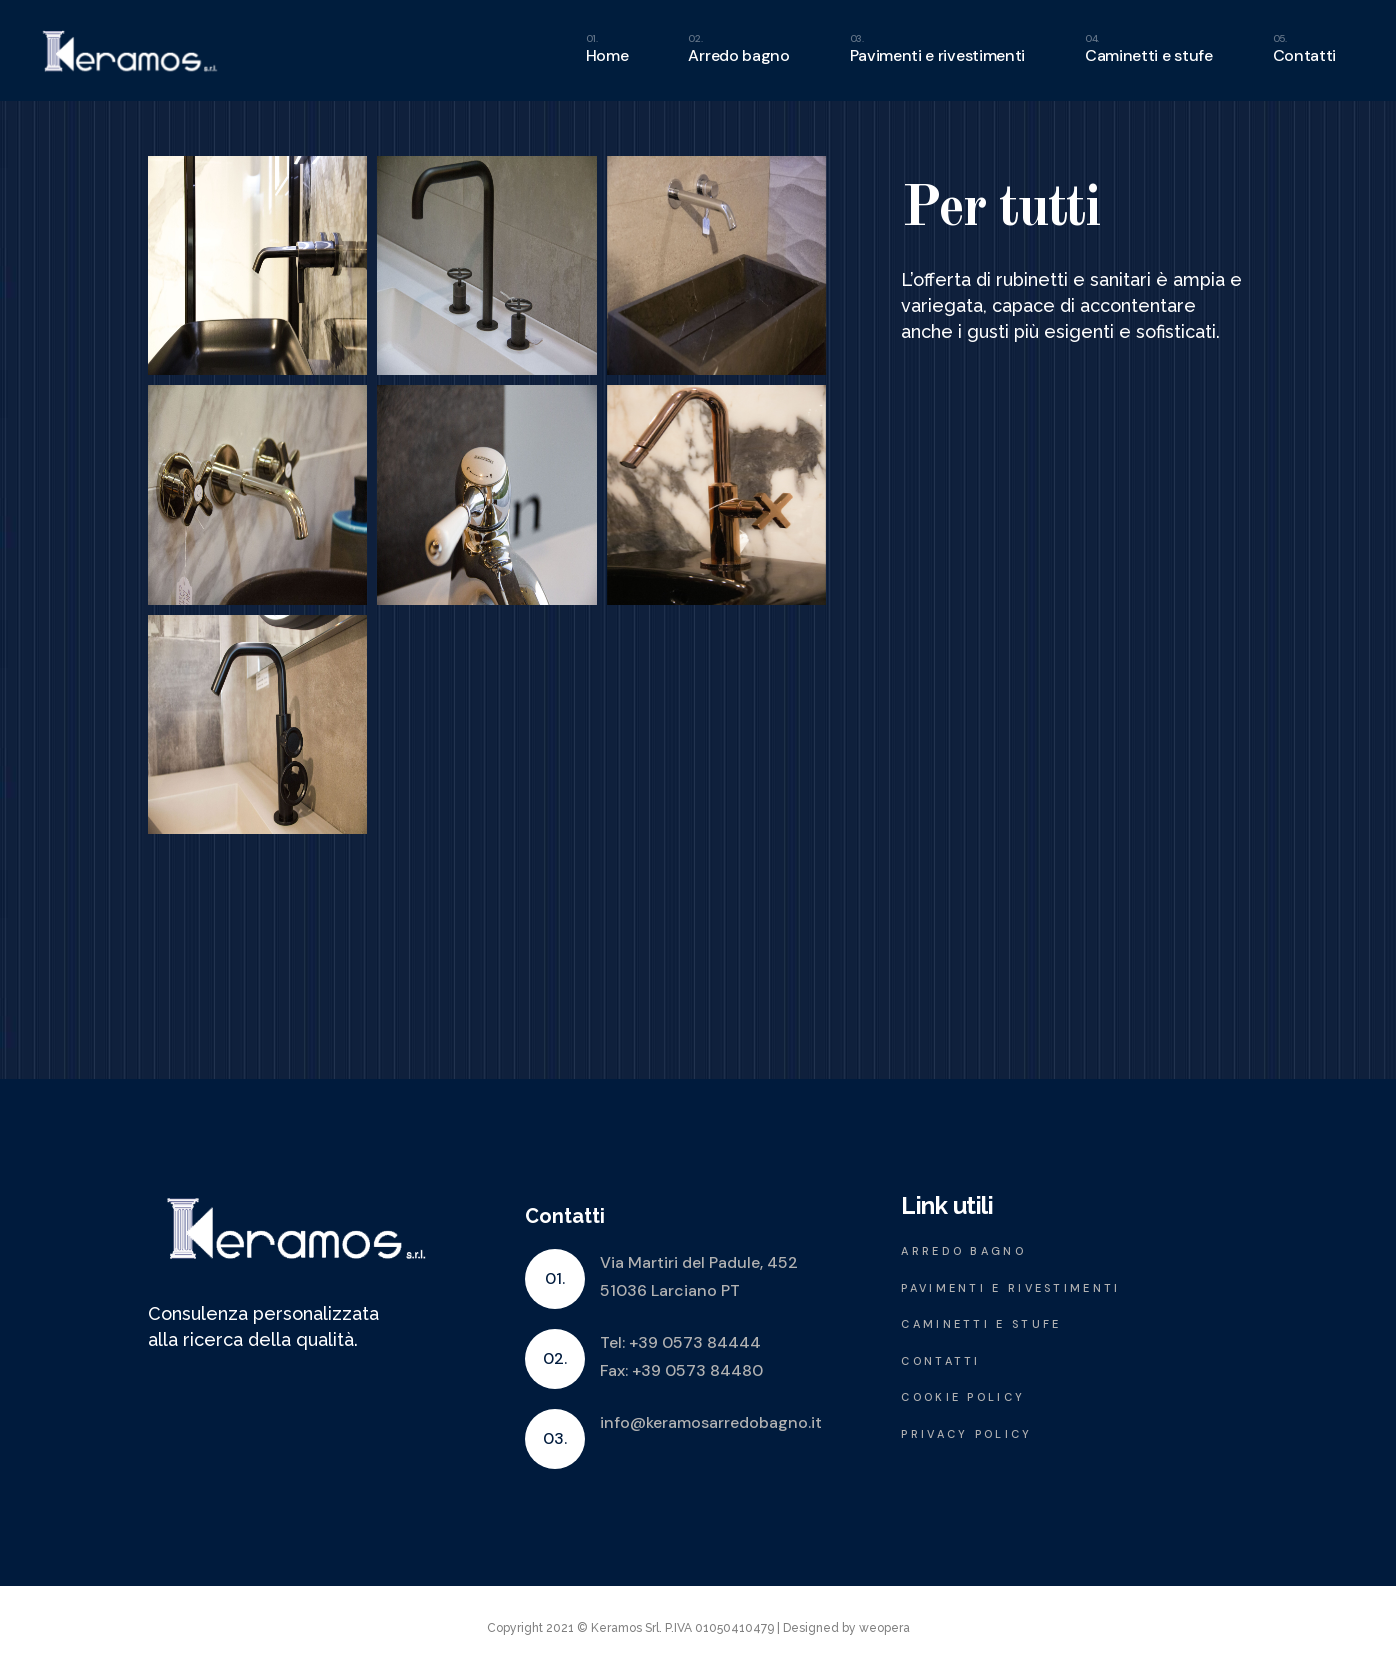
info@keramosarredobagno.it (711, 1422)
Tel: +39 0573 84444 (680, 1342)
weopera (884, 1628)
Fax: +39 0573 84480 (681, 1370)
